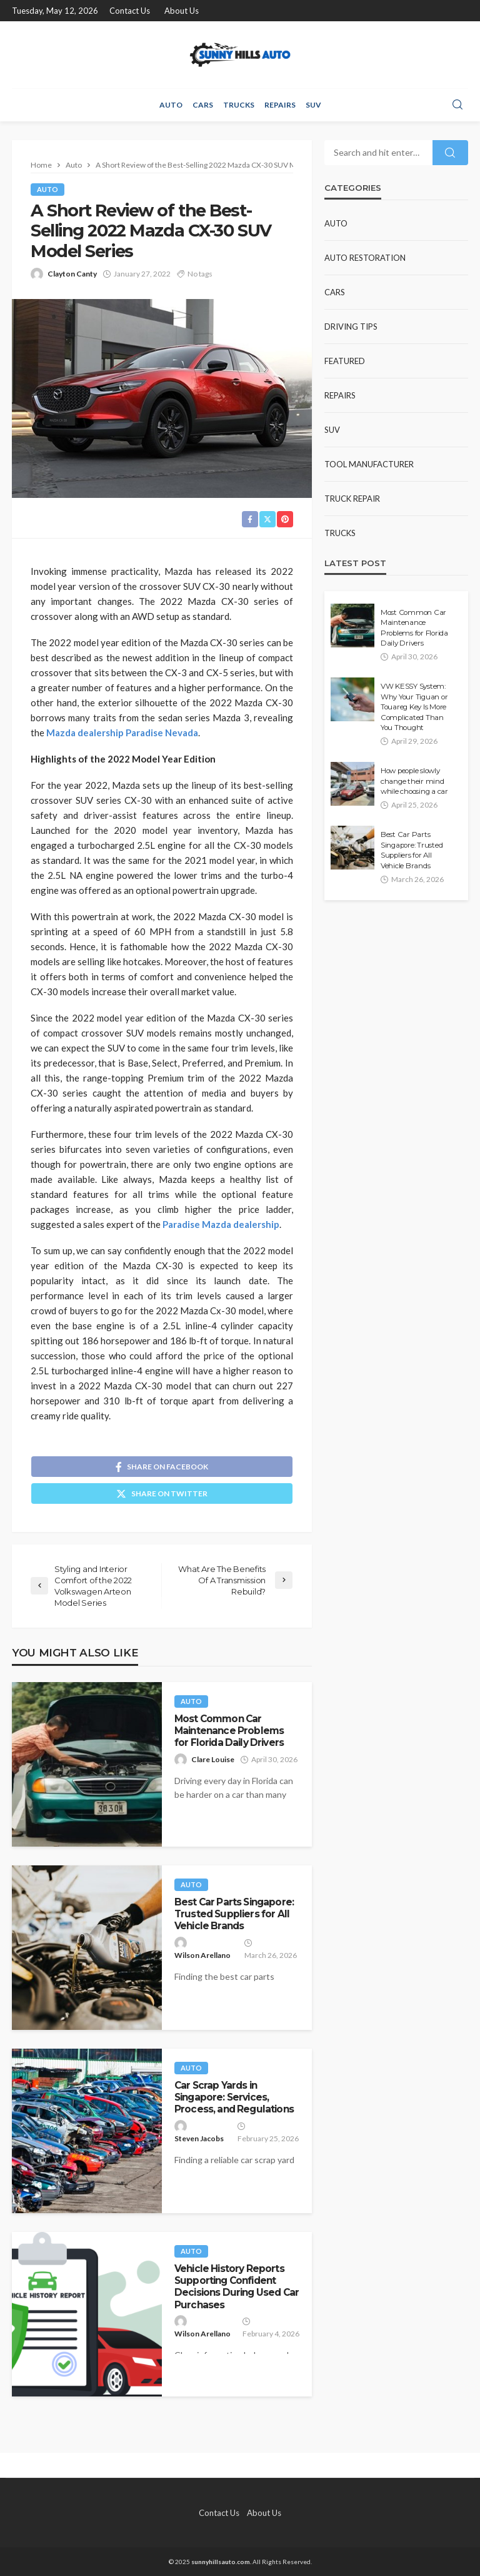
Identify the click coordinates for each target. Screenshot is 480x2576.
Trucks (238, 104)
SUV (313, 104)
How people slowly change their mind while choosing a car (414, 781)
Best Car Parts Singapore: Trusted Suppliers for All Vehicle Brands (234, 1914)
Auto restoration (365, 258)
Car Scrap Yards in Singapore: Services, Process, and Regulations (234, 2097)
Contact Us (129, 11)
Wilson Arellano (202, 1955)
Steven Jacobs (199, 2138)
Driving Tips (351, 327)
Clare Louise (212, 1759)
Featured (344, 361)
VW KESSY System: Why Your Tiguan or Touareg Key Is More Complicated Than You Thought (414, 707)
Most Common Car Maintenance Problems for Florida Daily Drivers (229, 1731)
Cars (202, 104)
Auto (170, 104)
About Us (181, 11)
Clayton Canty (72, 273)
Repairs (280, 104)
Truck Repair (352, 499)
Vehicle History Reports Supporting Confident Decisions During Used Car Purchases (236, 2287)
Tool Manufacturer (369, 464)
